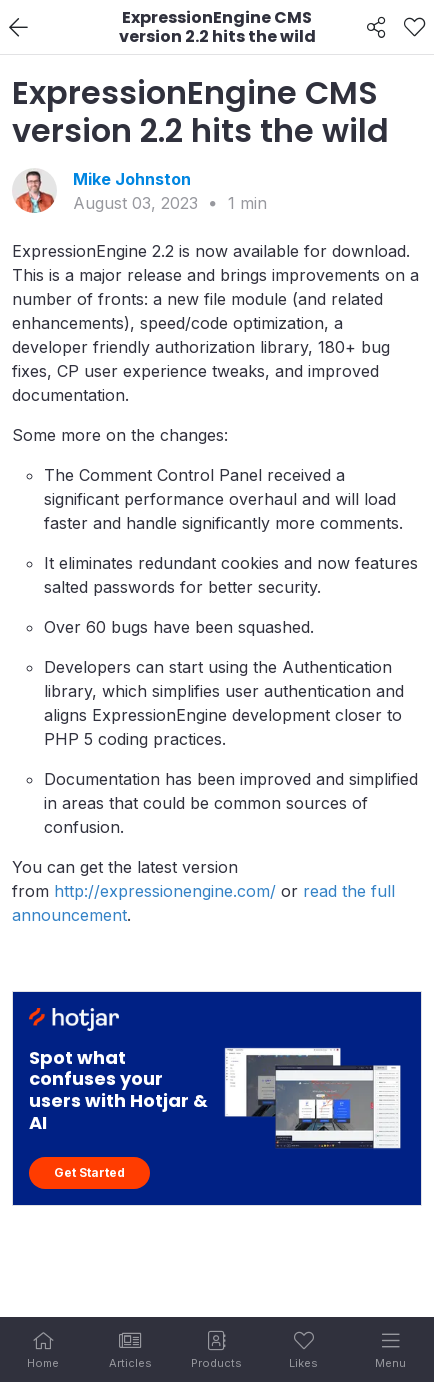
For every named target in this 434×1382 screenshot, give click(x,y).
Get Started (89, 1172)
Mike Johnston (132, 179)
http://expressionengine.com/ (165, 891)
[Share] (376, 28)
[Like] (414, 28)
